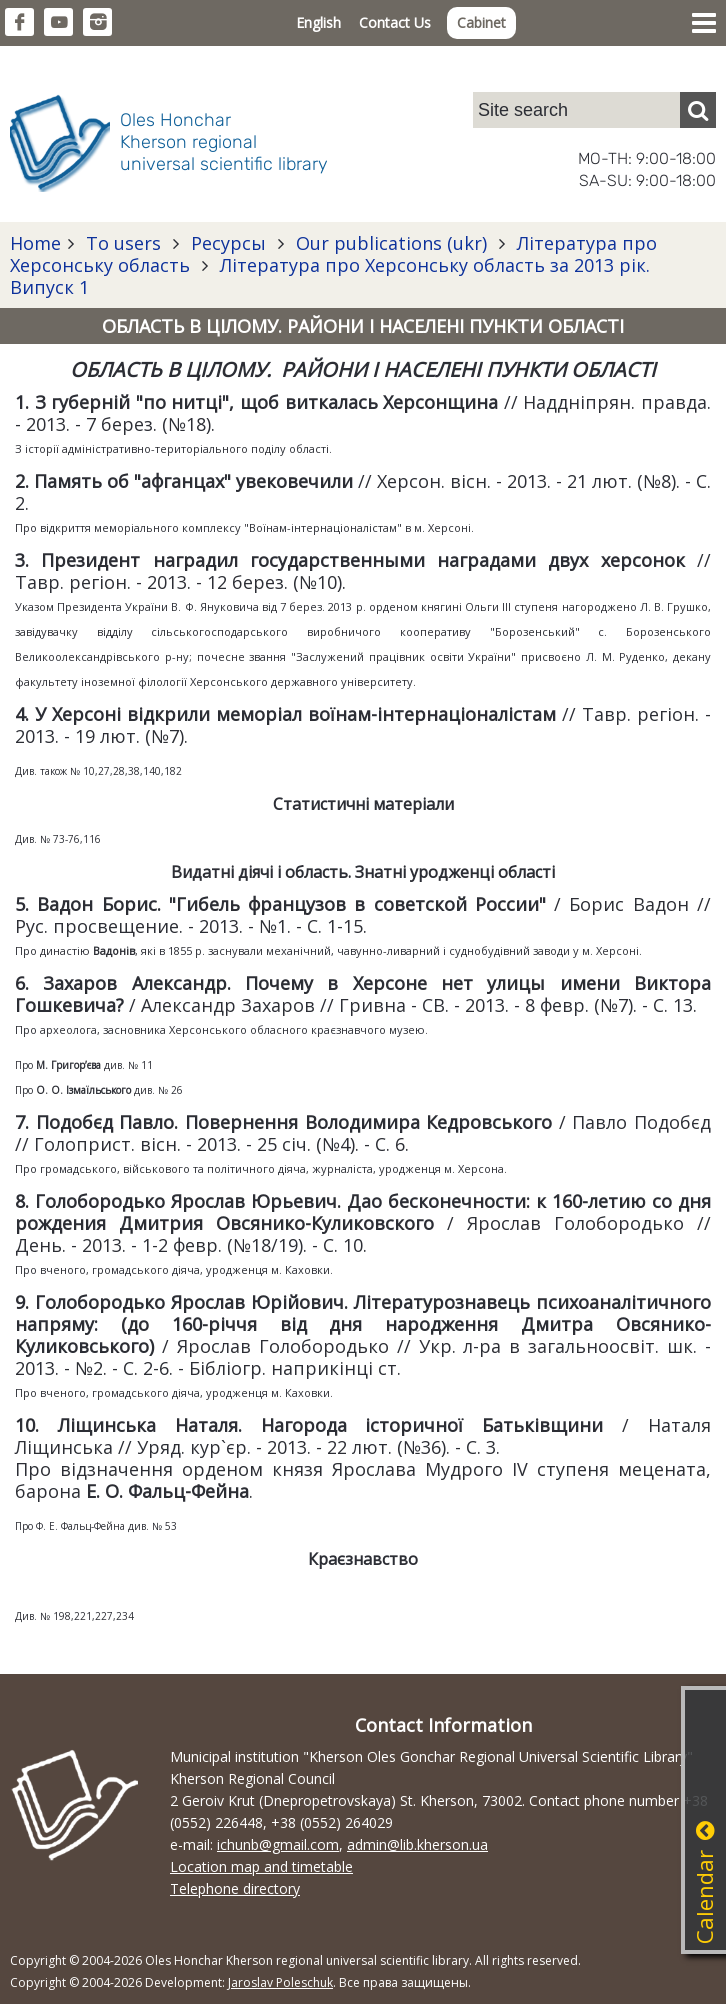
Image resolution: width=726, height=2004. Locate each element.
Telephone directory (235, 1888)
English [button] (318, 22)
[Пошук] (698, 110)
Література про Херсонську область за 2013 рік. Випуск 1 (330, 276)
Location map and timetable (261, 1866)
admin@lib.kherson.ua (417, 1844)
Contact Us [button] (395, 22)
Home (35, 243)
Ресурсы (228, 243)
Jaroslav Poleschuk (280, 1982)
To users (123, 243)
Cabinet (481, 22)
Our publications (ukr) (391, 243)
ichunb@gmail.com (278, 1844)
